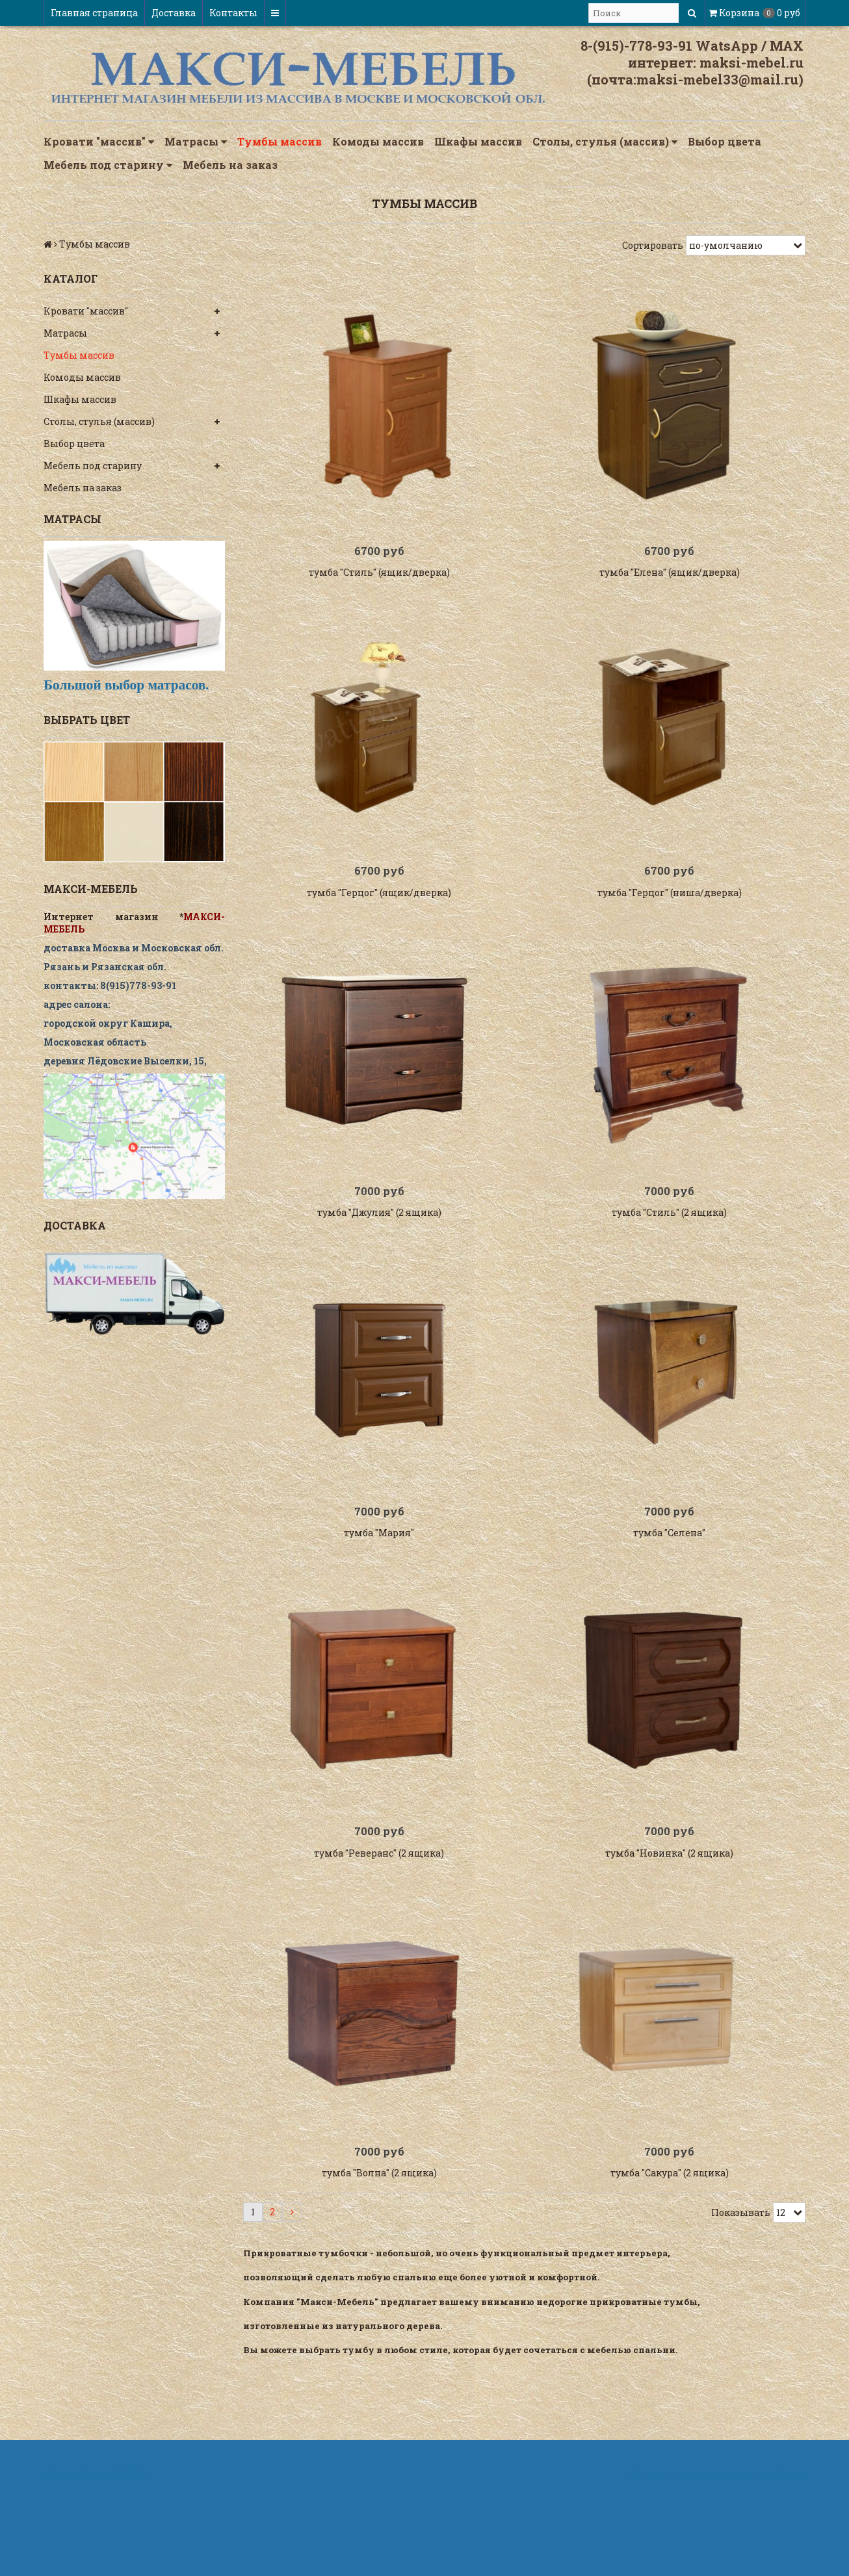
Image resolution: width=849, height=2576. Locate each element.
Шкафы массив (478, 141)
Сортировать (652, 245)
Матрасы (195, 141)
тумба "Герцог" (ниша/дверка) (669, 918)
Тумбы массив (279, 141)
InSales (787, 2551)
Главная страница (94, 12)
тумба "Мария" (379, 1584)
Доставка (173, 12)
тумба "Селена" (669, 1584)
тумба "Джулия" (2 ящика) (379, 1252)
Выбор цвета (724, 141)
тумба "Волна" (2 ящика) (379, 2251)
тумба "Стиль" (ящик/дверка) (379, 585)
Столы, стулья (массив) (604, 141)
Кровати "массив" (99, 141)
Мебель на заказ (230, 165)
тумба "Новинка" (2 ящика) (669, 1918)
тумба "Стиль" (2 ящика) (669, 1252)
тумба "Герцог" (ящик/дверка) (379, 918)
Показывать (740, 2290)
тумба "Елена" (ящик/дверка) (669, 585)
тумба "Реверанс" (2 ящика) (379, 1918)
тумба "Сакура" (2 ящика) (669, 2251)
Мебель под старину (108, 165)
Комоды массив (378, 141)
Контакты (233, 12)
